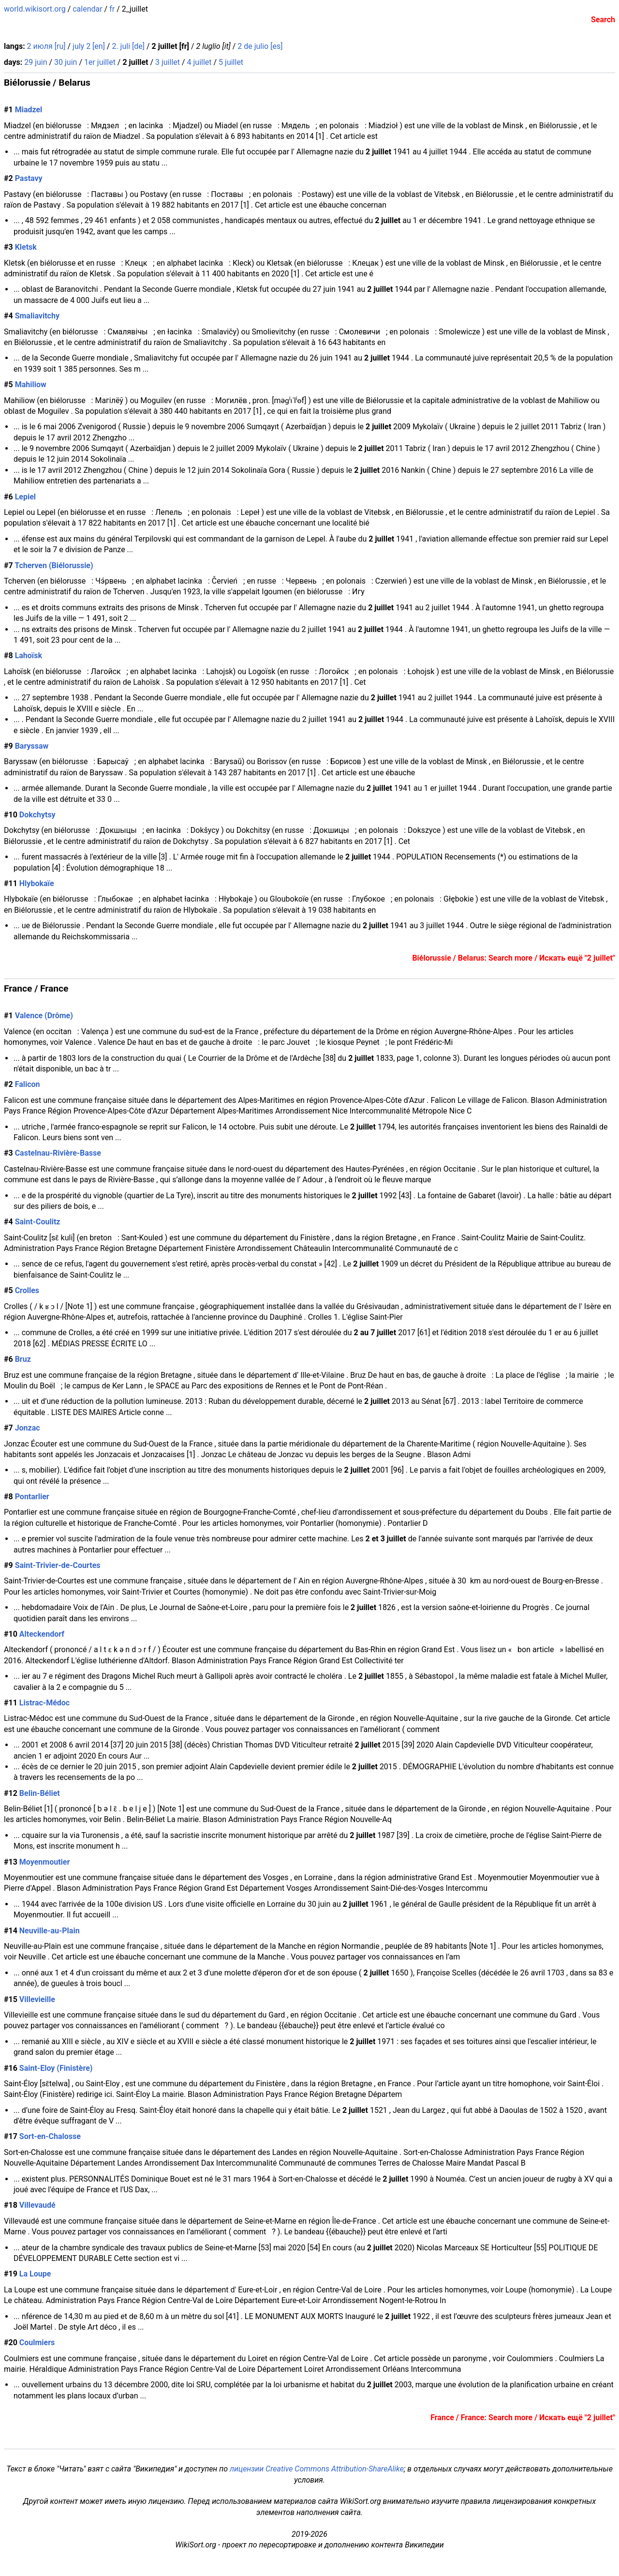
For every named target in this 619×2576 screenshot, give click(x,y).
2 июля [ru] (46, 46)
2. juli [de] (128, 46)
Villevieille (37, 1999)
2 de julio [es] (259, 46)
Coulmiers (37, 2342)
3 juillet (167, 62)
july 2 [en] (89, 46)
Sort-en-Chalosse (50, 2136)
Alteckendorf (41, 1634)
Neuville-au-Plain (49, 1930)
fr (112, 9)
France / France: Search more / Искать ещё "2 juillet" (522, 2417)
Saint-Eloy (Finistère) (56, 2068)
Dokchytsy (37, 814)
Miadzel (29, 109)
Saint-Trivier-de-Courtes (58, 1565)
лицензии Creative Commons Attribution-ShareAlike (317, 2468)
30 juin (65, 62)
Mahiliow (30, 384)
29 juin (35, 62)
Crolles (27, 1290)
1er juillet (100, 62)
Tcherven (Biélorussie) (54, 565)
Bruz (23, 1359)
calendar (87, 9)
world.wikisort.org (35, 9)
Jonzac (27, 1427)
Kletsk (26, 247)
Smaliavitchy (37, 315)
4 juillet (199, 62)
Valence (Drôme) (44, 1015)
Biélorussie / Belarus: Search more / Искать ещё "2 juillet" (513, 958)
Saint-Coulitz (37, 1221)
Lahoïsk (28, 655)
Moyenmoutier (44, 1862)
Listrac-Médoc (44, 1702)
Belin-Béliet (39, 1793)
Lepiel (25, 496)
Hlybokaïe (36, 883)
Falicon (27, 1084)
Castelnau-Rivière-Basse (58, 1153)
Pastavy (29, 178)
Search (603, 19)
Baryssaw (32, 746)
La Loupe (35, 2273)
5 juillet (231, 62)
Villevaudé (37, 2205)
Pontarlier (32, 1496)
